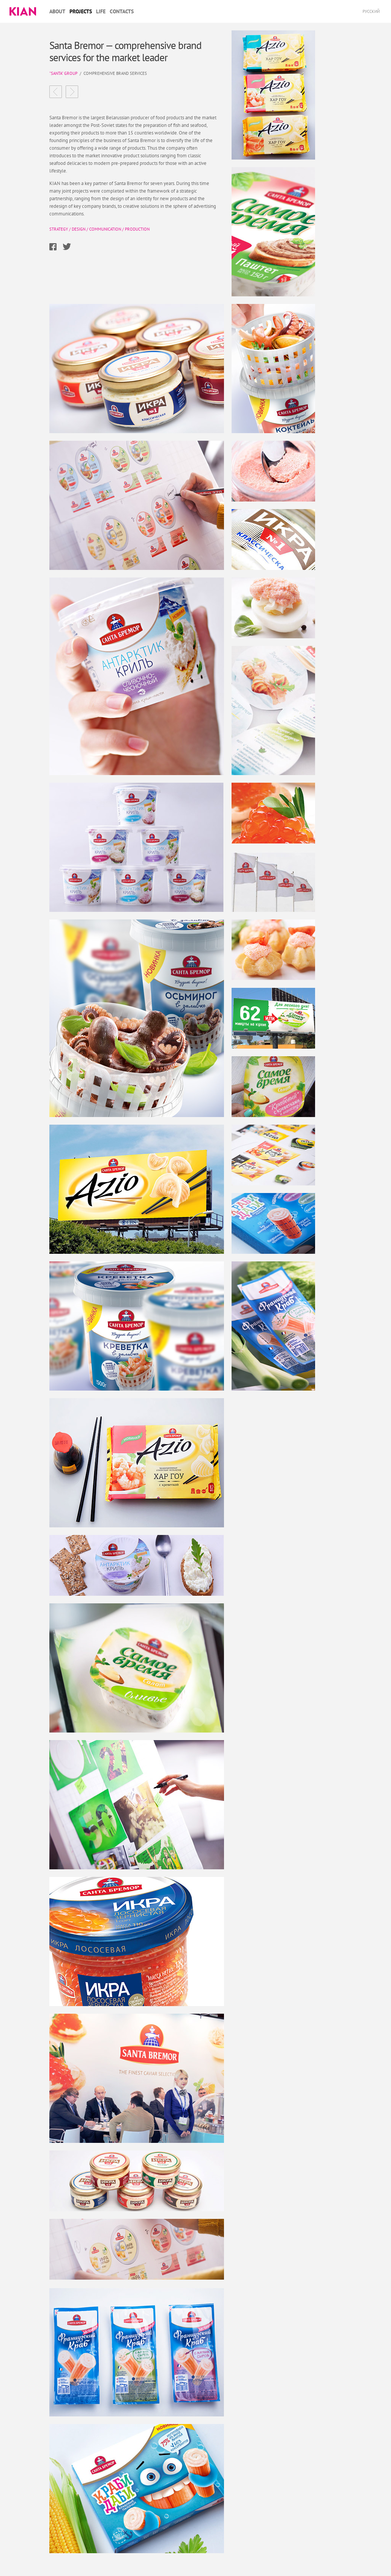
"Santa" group (63, 73)
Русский (371, 11)
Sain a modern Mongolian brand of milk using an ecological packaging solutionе (55, 91)
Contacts (122, 11)
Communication (105, 229)
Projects (80, 11)
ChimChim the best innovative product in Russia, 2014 (72, 91)
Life (101, 11)
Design (78, 229)
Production (137, 229)
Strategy (58, 229)
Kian (22, 11)
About (57, 11)
